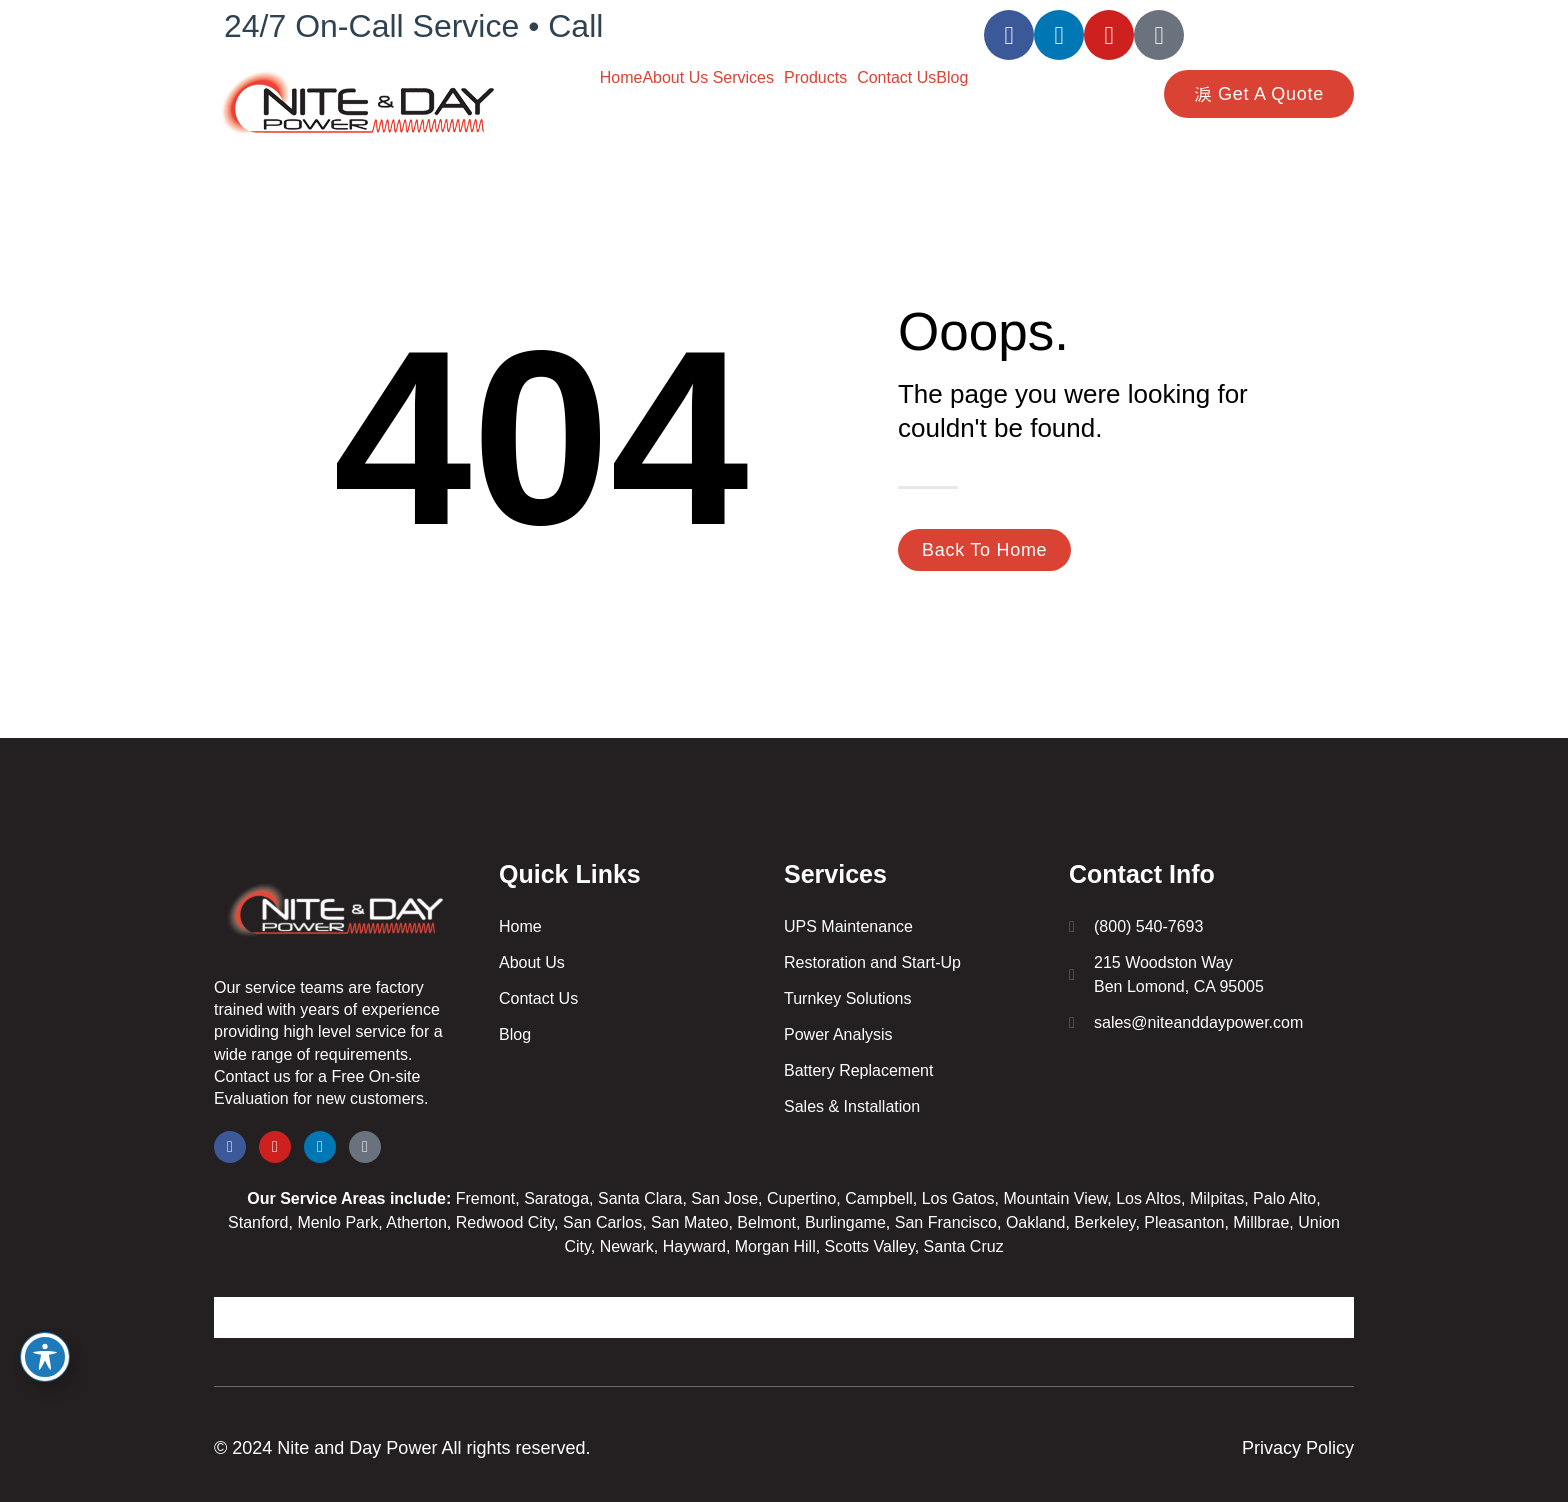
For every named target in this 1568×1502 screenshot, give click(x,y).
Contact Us (896, 78)
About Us (677, 78)
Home (621, 78)
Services (743, 78)
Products (815, 78)
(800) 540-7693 (721, 26)
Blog (952, 78)
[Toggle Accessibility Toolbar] (45, 1357)
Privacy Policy (1298, 1448)
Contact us (252, 1076)
